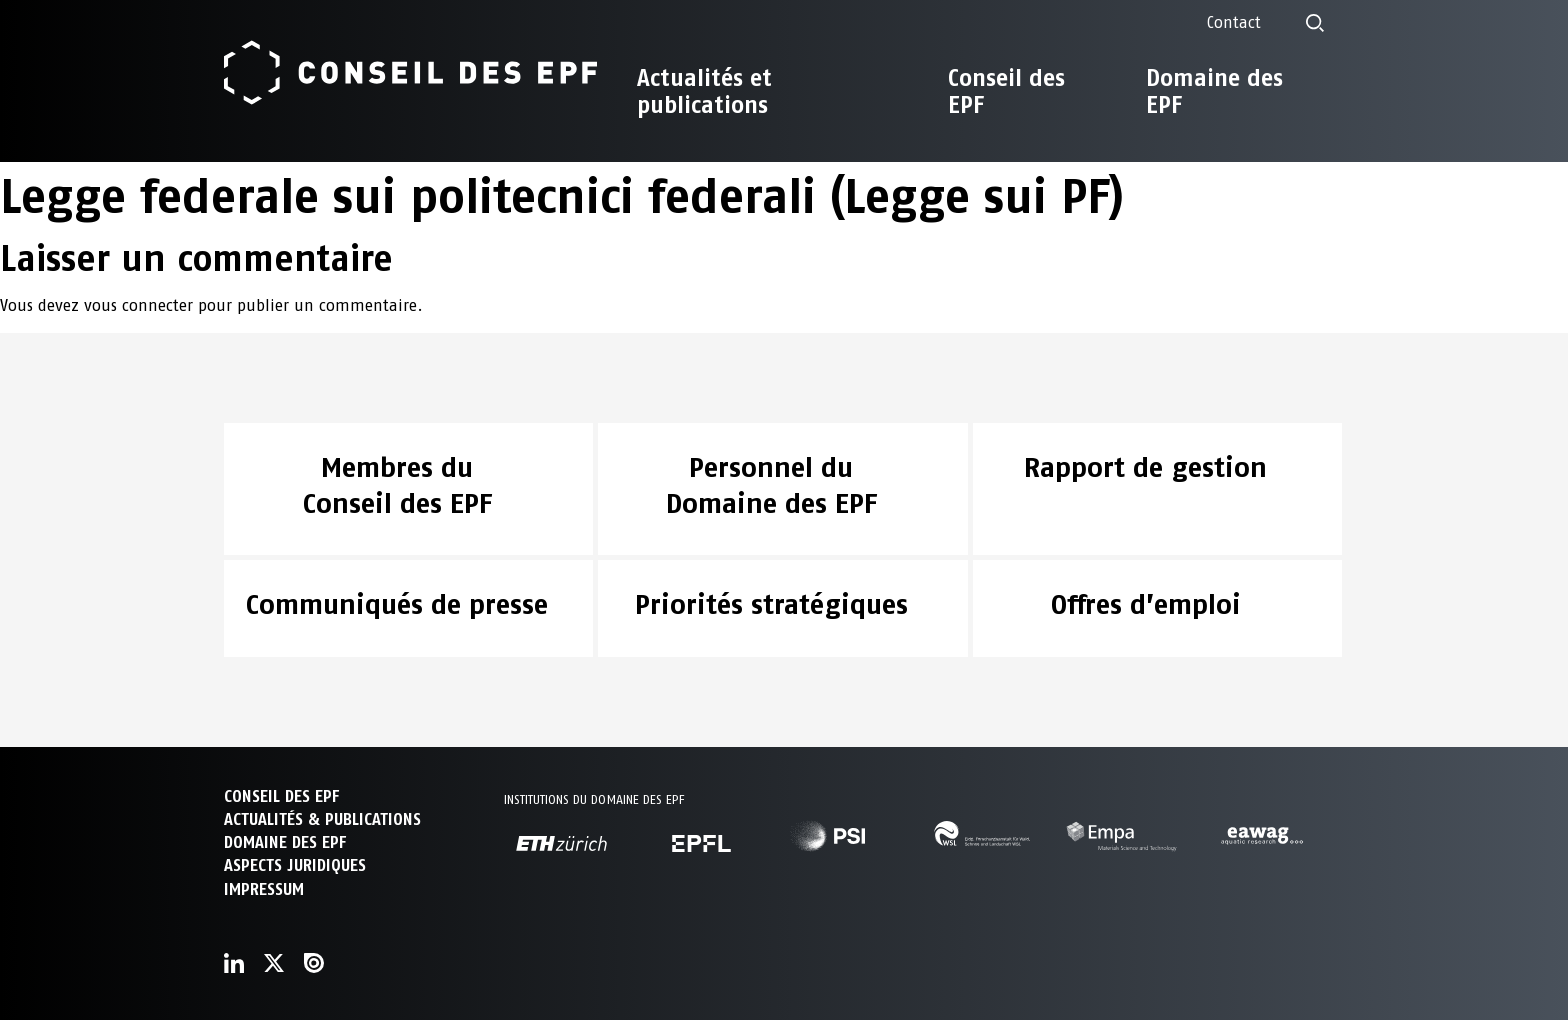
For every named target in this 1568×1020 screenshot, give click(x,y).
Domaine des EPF (1214, 91)
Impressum (264, 889)
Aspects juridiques (295, 865)
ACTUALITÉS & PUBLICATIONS (322, 819)
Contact (1234, 22)
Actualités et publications (704, 91)
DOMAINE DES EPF (285, 842)
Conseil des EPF (1006, 91)
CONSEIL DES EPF (281, 796)
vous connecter (138, 305)
